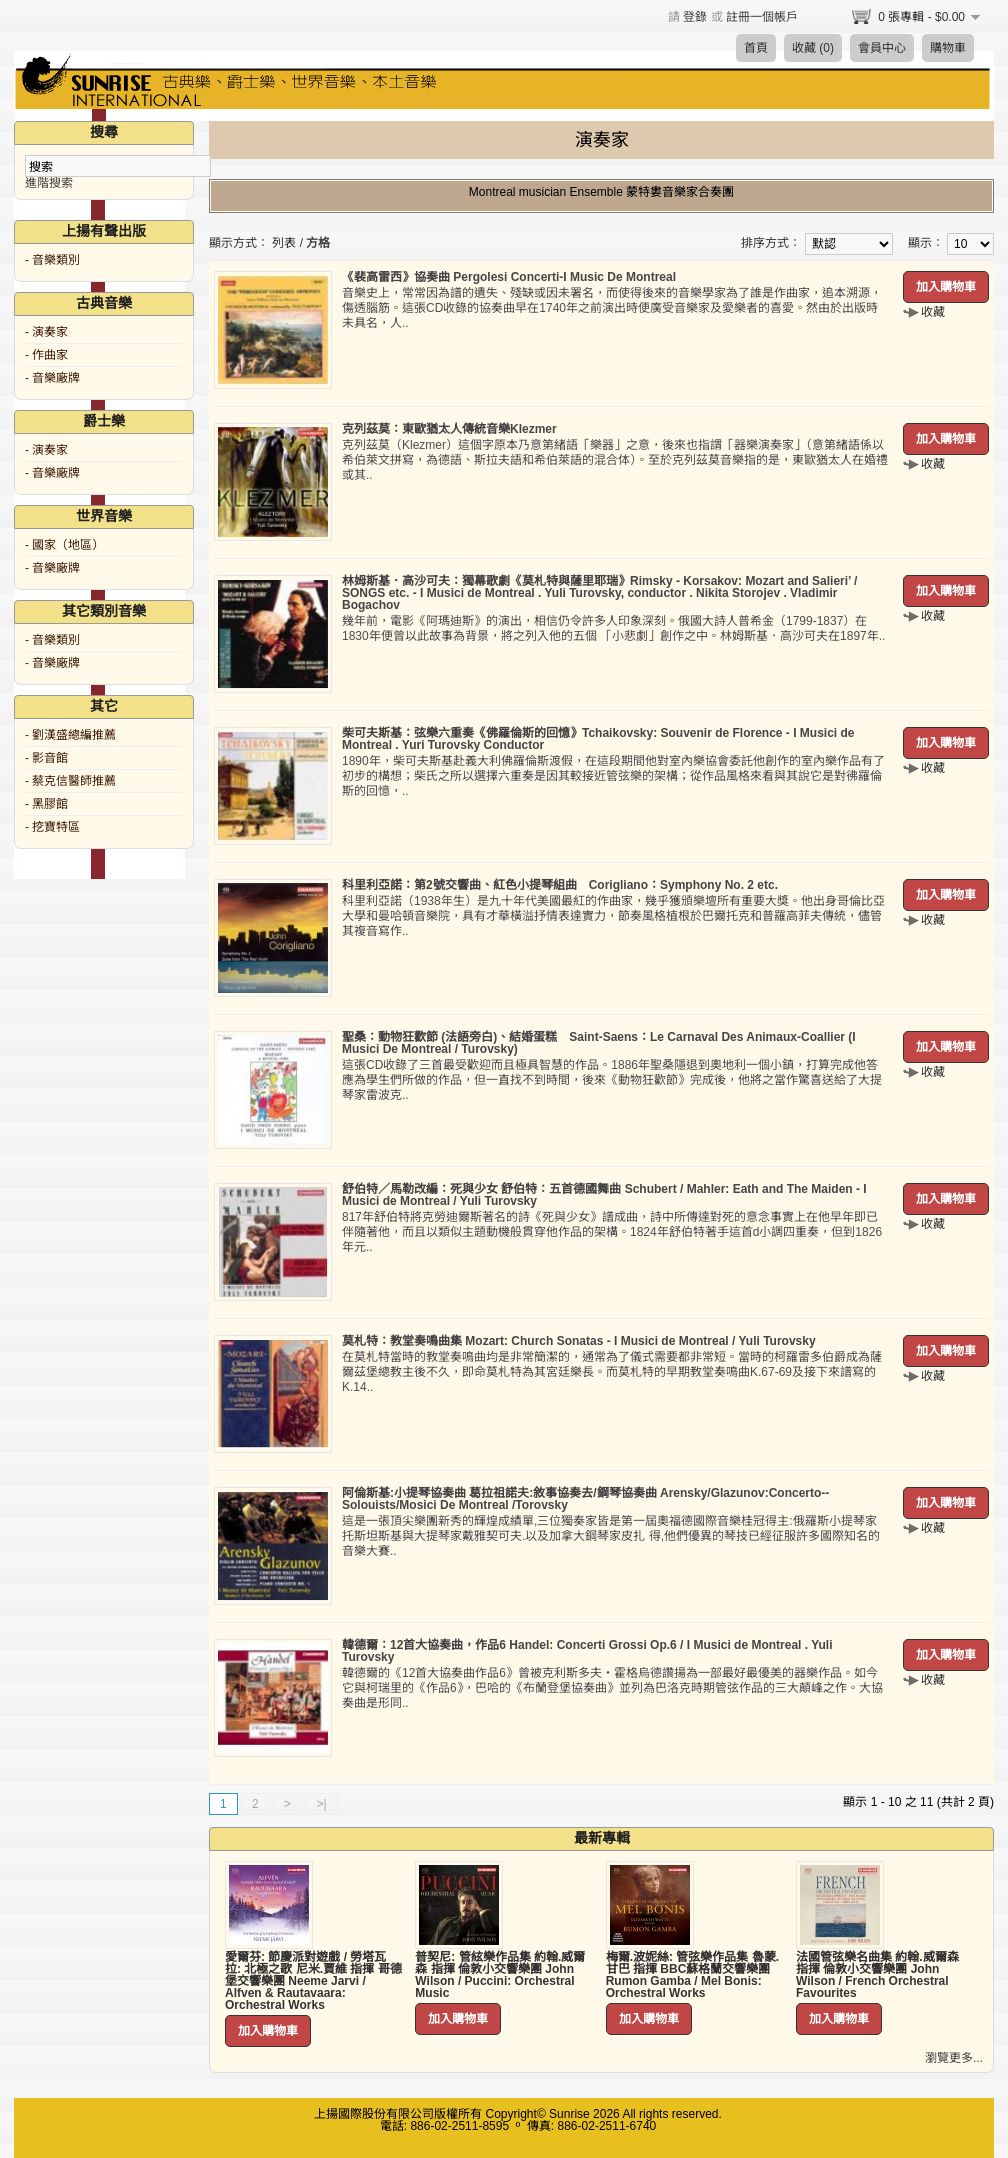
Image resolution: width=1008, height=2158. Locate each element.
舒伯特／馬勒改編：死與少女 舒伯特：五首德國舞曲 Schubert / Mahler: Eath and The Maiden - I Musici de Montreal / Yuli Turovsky (604, 1195)
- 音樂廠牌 (52, 378)
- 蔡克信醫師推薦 (70, 781)
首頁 (756, 48)
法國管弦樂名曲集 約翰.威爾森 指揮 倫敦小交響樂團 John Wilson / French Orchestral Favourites (877, 1975)
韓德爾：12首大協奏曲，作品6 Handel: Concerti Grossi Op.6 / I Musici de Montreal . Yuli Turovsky (587, 1651)
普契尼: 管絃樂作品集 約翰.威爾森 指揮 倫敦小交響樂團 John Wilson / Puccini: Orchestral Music (500, 1975)
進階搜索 (49, 183)
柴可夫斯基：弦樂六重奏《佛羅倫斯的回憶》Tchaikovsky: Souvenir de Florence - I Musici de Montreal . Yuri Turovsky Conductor (598, 739)
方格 (318, 243)
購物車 (948, 48)
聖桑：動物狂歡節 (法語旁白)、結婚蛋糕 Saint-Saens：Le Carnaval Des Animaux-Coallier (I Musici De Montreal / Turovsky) (599, 1043)
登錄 (695, 17)
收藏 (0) (813, 48)
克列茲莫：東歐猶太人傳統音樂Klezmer (449, 429)
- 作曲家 (46, 355)
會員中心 (882, 48)
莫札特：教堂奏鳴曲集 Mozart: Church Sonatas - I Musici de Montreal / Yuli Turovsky (579, 1341)
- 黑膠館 (46, 804)
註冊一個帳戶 (762, 17)
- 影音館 (46, 758)
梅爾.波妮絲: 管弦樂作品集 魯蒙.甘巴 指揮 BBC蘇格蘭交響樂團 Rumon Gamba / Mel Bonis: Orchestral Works (692, 1975)
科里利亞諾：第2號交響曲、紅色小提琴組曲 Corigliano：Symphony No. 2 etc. (560, 885)
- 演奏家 (46, 332)
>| (321, 1804)
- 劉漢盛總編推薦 (70, 735)
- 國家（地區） (64, 545)
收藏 (933, 312)
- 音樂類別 (52, 260)
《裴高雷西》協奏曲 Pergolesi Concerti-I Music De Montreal (509, 277)
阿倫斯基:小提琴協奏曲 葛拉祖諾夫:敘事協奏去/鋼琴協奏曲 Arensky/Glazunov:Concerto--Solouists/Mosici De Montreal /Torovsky (585, 1499)
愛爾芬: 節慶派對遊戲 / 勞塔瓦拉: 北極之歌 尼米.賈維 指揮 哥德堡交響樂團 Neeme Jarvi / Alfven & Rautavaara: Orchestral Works (313, 1981)
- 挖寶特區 (52, 827)
